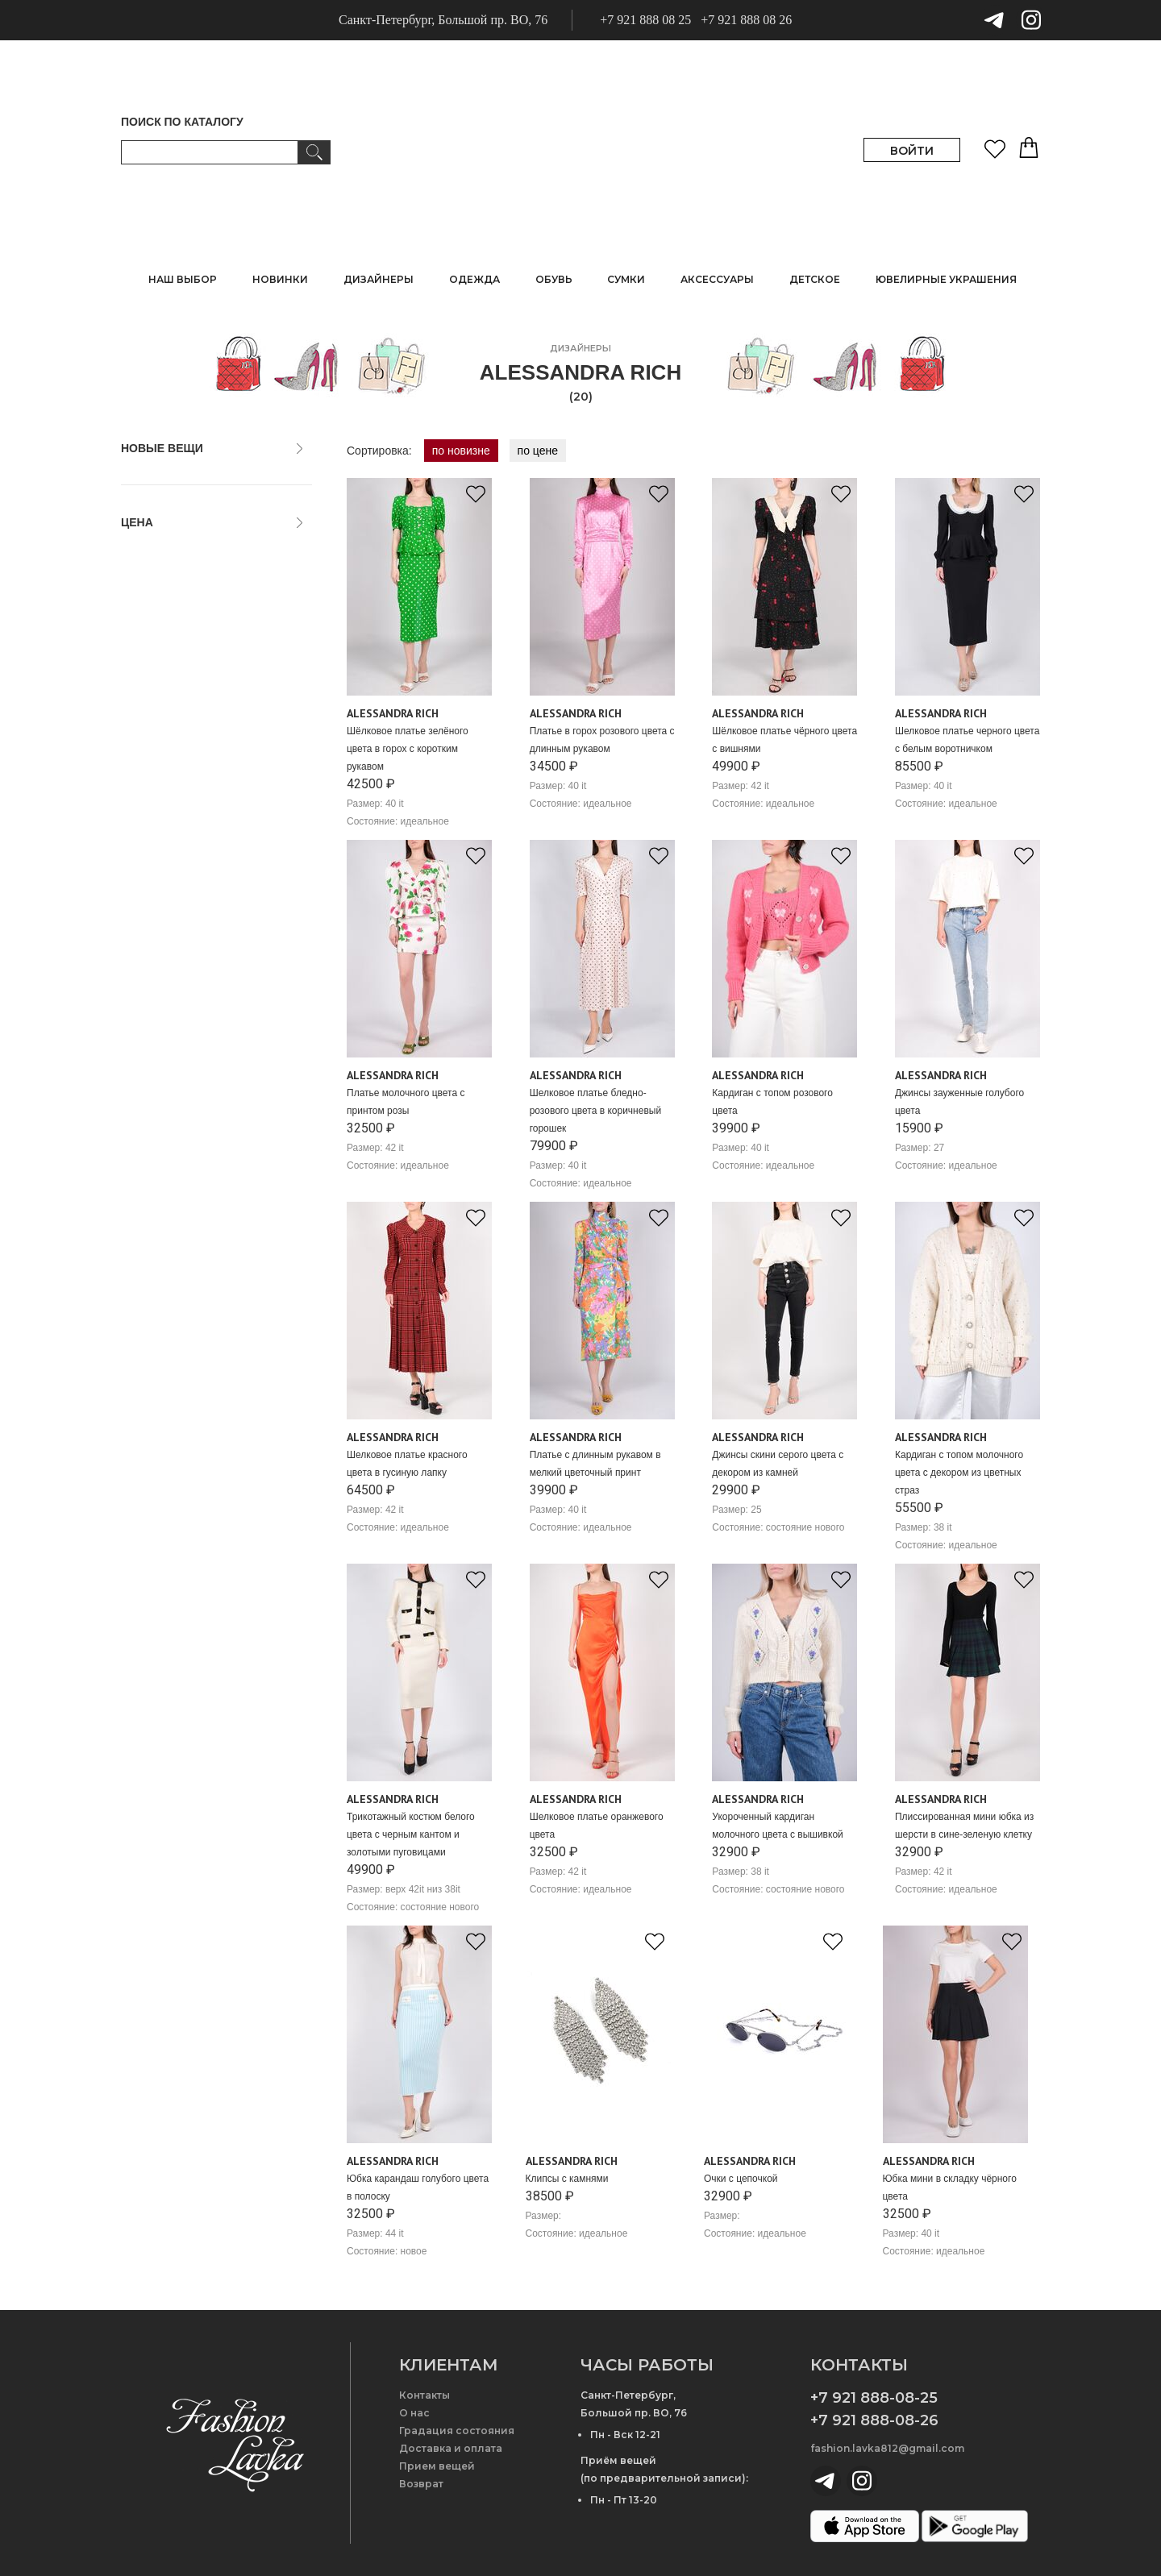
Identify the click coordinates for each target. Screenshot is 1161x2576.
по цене (538, 450)
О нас (414, 2413)
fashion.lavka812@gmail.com (887, 2448)
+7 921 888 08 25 (645, 20)
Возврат (421, 2484)
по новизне (461, 450)
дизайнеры (580, 348)
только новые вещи (180, 478)
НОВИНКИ (280, 279)
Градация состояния (456, 2430)
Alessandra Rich (393, 713)
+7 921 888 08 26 (746, 20)
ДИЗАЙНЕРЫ (378, 279)
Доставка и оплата (450, 2448)
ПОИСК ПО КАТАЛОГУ (182, 121)
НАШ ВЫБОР (182, 279)
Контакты (424, 2395)
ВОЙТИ (912, 150)
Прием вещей (437, 2466)
